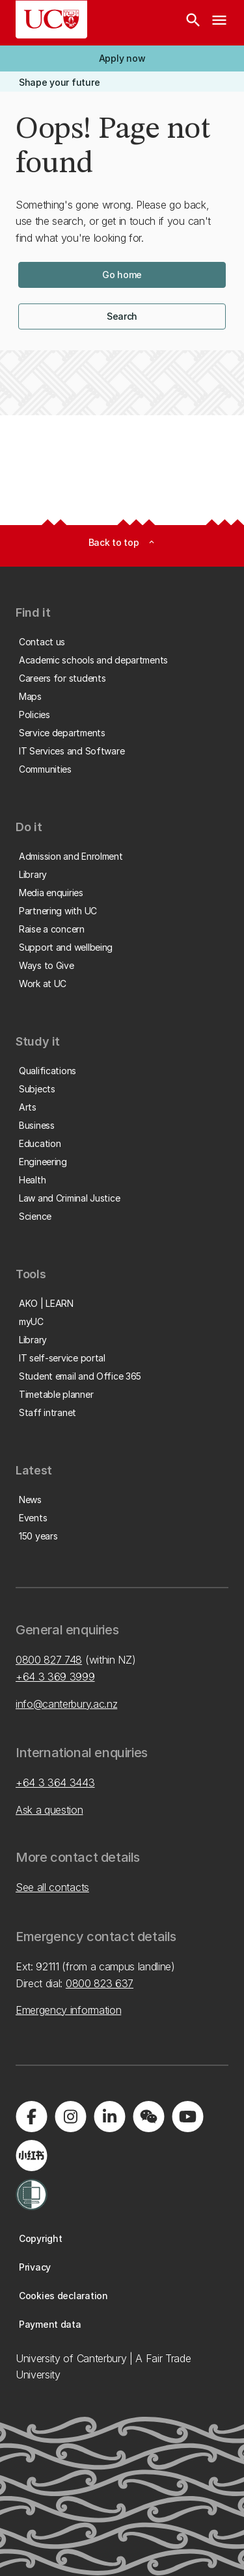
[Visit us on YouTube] (187, 2116)
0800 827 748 (49, 1659)
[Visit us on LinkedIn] (109, 2116)
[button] (122, 58)
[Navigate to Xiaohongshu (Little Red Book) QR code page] (31, 2155)
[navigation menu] (219, 22)
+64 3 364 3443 (55, 1782)
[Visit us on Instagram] (70, 2116)
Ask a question (49, 1809)
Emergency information (68, 2009)
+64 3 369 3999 (55, 1676)
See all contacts (52, 1887)
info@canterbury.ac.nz (66, 1703)
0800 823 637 (99, 1983)
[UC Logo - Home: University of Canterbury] (51, 19)
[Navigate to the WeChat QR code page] (148, 2116)
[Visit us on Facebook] (31, 2116)
